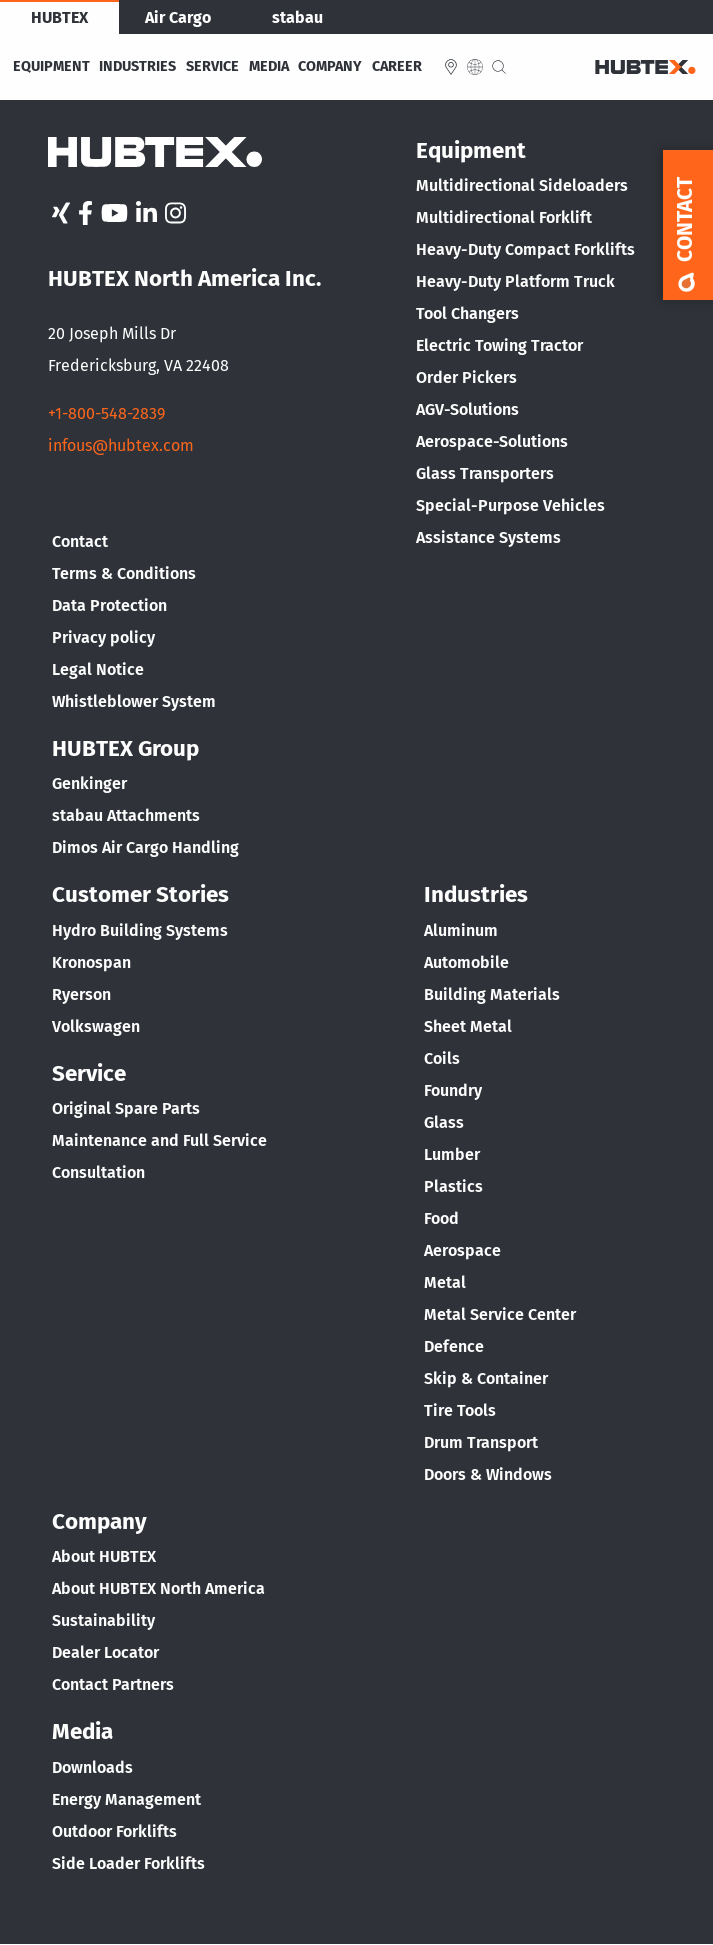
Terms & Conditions (124, 573)
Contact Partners (113, 1684)
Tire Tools (460, 1410)
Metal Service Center (500, 1314)
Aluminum (461, 930)
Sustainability (103, 1620)
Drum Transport (481, 1442)
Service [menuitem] (212, 67)
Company (99, 1521)
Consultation (98, 1172)
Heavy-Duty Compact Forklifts (525, 249)
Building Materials (492, 994)
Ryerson (81, 994)
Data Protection (109, 605)
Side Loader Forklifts (128, 1863)
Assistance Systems (488, 537)
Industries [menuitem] (137, 67)
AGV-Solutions (467, 409)
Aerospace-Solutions (492, 441)
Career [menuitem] (397, 67)
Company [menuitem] (330, 67)
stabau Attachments (126, 815)
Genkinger (89, 783)
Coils (442, 1058)
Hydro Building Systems (140, 930)
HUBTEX (59, 17)
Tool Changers (467, 313)
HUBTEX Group (125, 748)
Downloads (92, 1767)
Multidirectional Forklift (504, 217)
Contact (80, 541)
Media (82, 1731)
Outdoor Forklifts (114, 1831)
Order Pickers (466, 377)
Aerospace (462, 1250)
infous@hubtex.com (121, 445)
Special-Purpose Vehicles (510, 505)
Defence (454, 1346)
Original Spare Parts (126, 1108)
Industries (476, 894)
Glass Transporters (485, 473)
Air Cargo (178, 17)
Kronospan (91, 962)
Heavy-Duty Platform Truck (515, 281)
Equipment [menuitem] (51, 67)
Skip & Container (486, 1378)
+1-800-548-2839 (106, 413)
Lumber (452, 1154)
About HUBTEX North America (158, 1588)
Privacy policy (103, 637)
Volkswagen (96, 1026)
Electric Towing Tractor (499, 345)
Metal (445, 1282)
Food (441, 1218)
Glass (444, 1122)
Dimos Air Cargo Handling (145, 847)
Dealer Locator (105, 1652)
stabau (297, 17)
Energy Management (126, 1799)
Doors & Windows (488, 1474)
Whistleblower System (134, 701)
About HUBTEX (104, 1556)
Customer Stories (140, 894)
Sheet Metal (468, 1026)
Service (89, 1073)
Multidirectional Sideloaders (522, 185)
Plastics (453, 1186)
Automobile (466, 962)
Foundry (453, 1090)
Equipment (471, 150)
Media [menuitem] (269, 67)
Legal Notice (98, 669)
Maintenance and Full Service (159, 1140)
